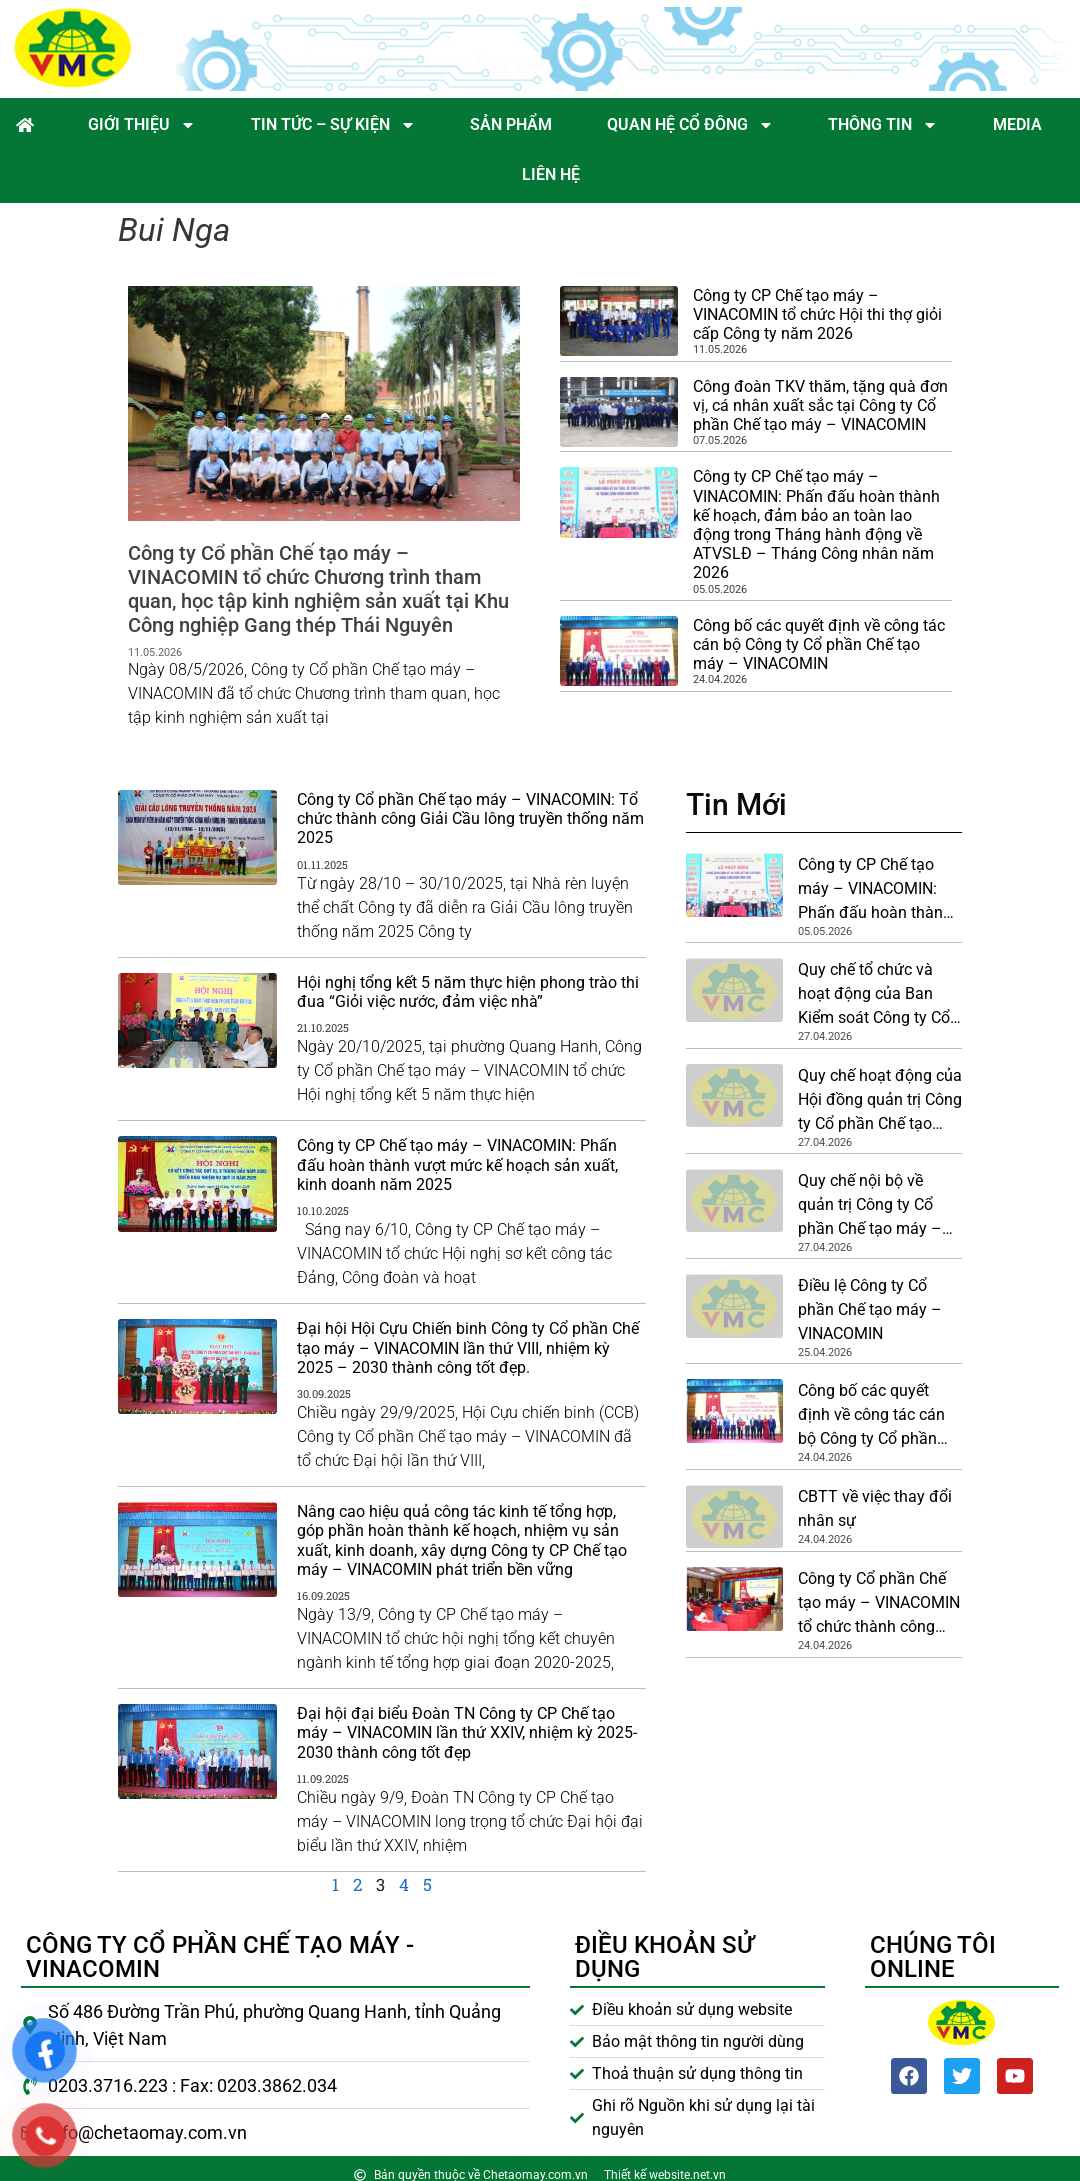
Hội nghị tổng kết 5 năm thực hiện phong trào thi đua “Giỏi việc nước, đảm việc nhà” (468, 992)
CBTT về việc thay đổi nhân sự (875, 1508)
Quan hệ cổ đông (690, 125)
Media (1017, 124)
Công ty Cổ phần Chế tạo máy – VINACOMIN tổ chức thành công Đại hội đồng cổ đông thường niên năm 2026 (879, 1604)
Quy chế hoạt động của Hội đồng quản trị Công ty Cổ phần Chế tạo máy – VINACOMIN (880, 1101)
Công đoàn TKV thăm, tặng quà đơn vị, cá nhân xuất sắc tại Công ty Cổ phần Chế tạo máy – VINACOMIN (820, 405)
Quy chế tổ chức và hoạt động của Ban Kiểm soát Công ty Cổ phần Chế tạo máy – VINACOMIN (874, 995)
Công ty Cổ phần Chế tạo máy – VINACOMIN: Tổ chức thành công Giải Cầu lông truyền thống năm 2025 (470, 818)
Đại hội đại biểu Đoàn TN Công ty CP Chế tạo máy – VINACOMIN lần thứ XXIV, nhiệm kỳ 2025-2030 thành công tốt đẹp (467, 1732)
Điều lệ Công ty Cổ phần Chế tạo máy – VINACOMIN (870, 1309)
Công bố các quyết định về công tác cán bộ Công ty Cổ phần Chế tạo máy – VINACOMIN (819, 644)
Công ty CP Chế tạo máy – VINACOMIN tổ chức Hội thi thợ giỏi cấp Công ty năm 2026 (817, 314)
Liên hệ (551, 174)
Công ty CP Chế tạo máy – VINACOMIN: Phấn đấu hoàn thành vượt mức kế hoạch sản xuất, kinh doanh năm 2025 (457, 1164)
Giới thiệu (142, 125)
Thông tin (883, 125)
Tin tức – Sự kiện (333, 125)
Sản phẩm (511, 124)
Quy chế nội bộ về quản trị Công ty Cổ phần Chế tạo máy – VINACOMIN (870, 1206)
